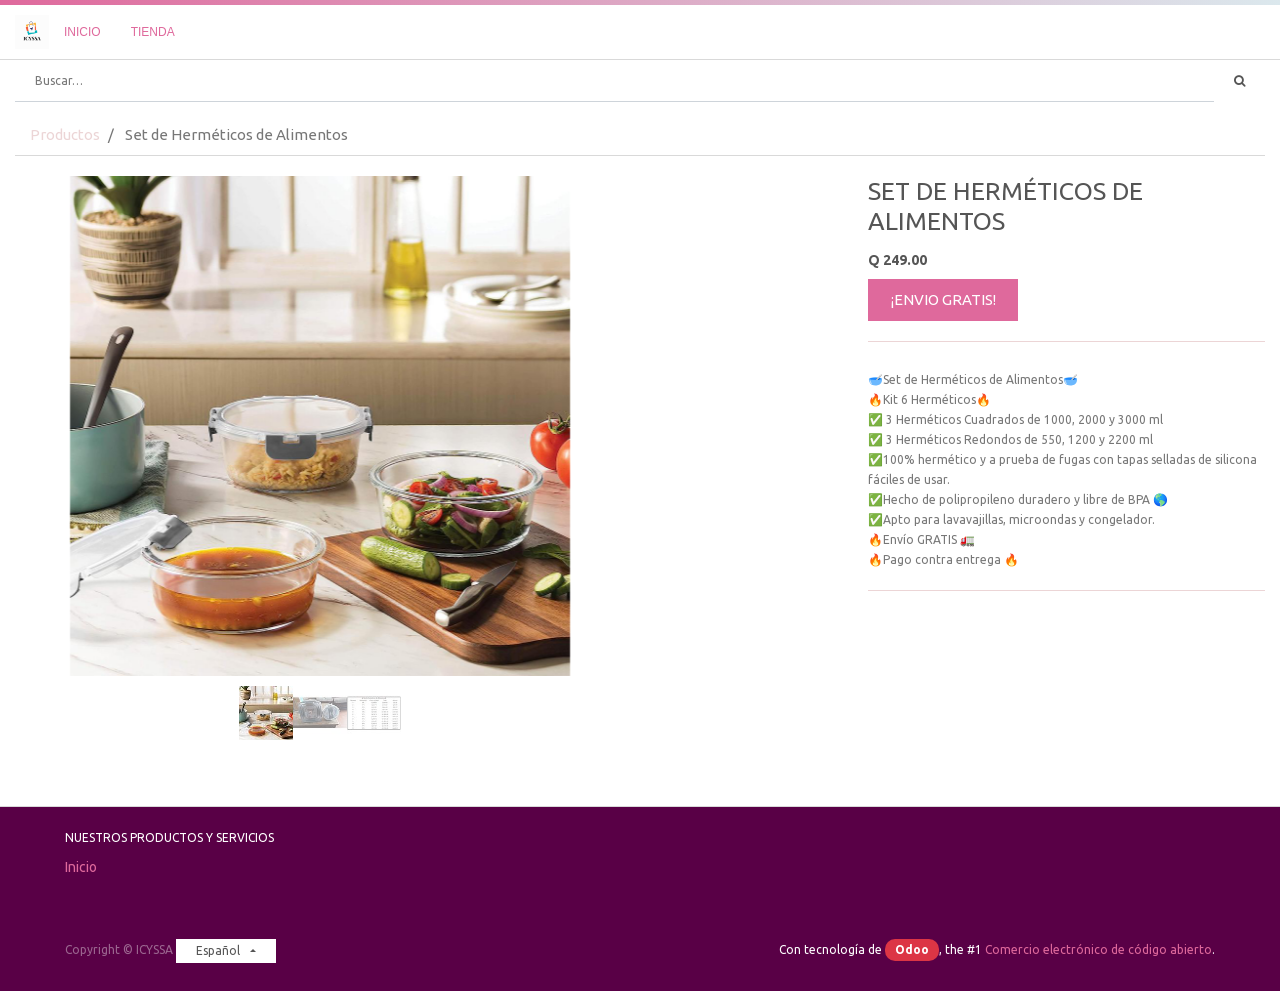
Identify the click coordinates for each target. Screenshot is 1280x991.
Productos (65, 134)
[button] (61, 376)
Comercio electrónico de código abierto (1098, 949)
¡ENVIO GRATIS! (943, 299)
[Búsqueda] (1239, 81)
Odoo (912, 949)
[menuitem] (82, 32)
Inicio (81, 867)
